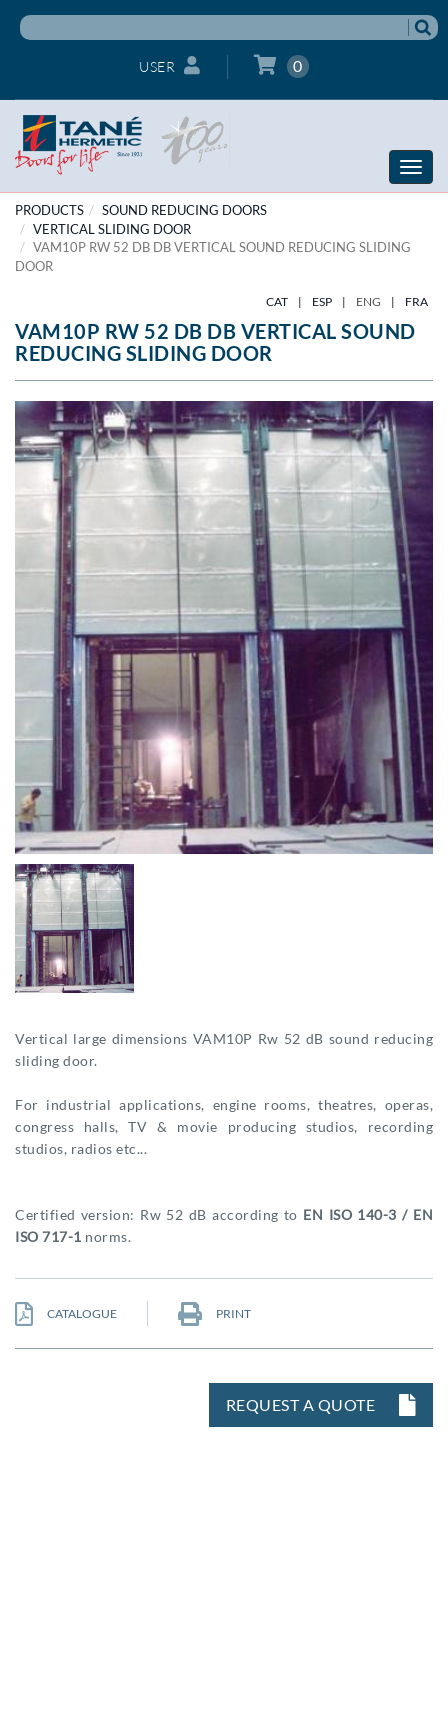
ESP (322, 301)
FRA (416, 301)
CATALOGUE (66, 1313)
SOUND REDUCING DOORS (184, 210)
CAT (277, 301)
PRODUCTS (49, 210)
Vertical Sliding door (112, 229)
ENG (368, 301)
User (170, 65)
